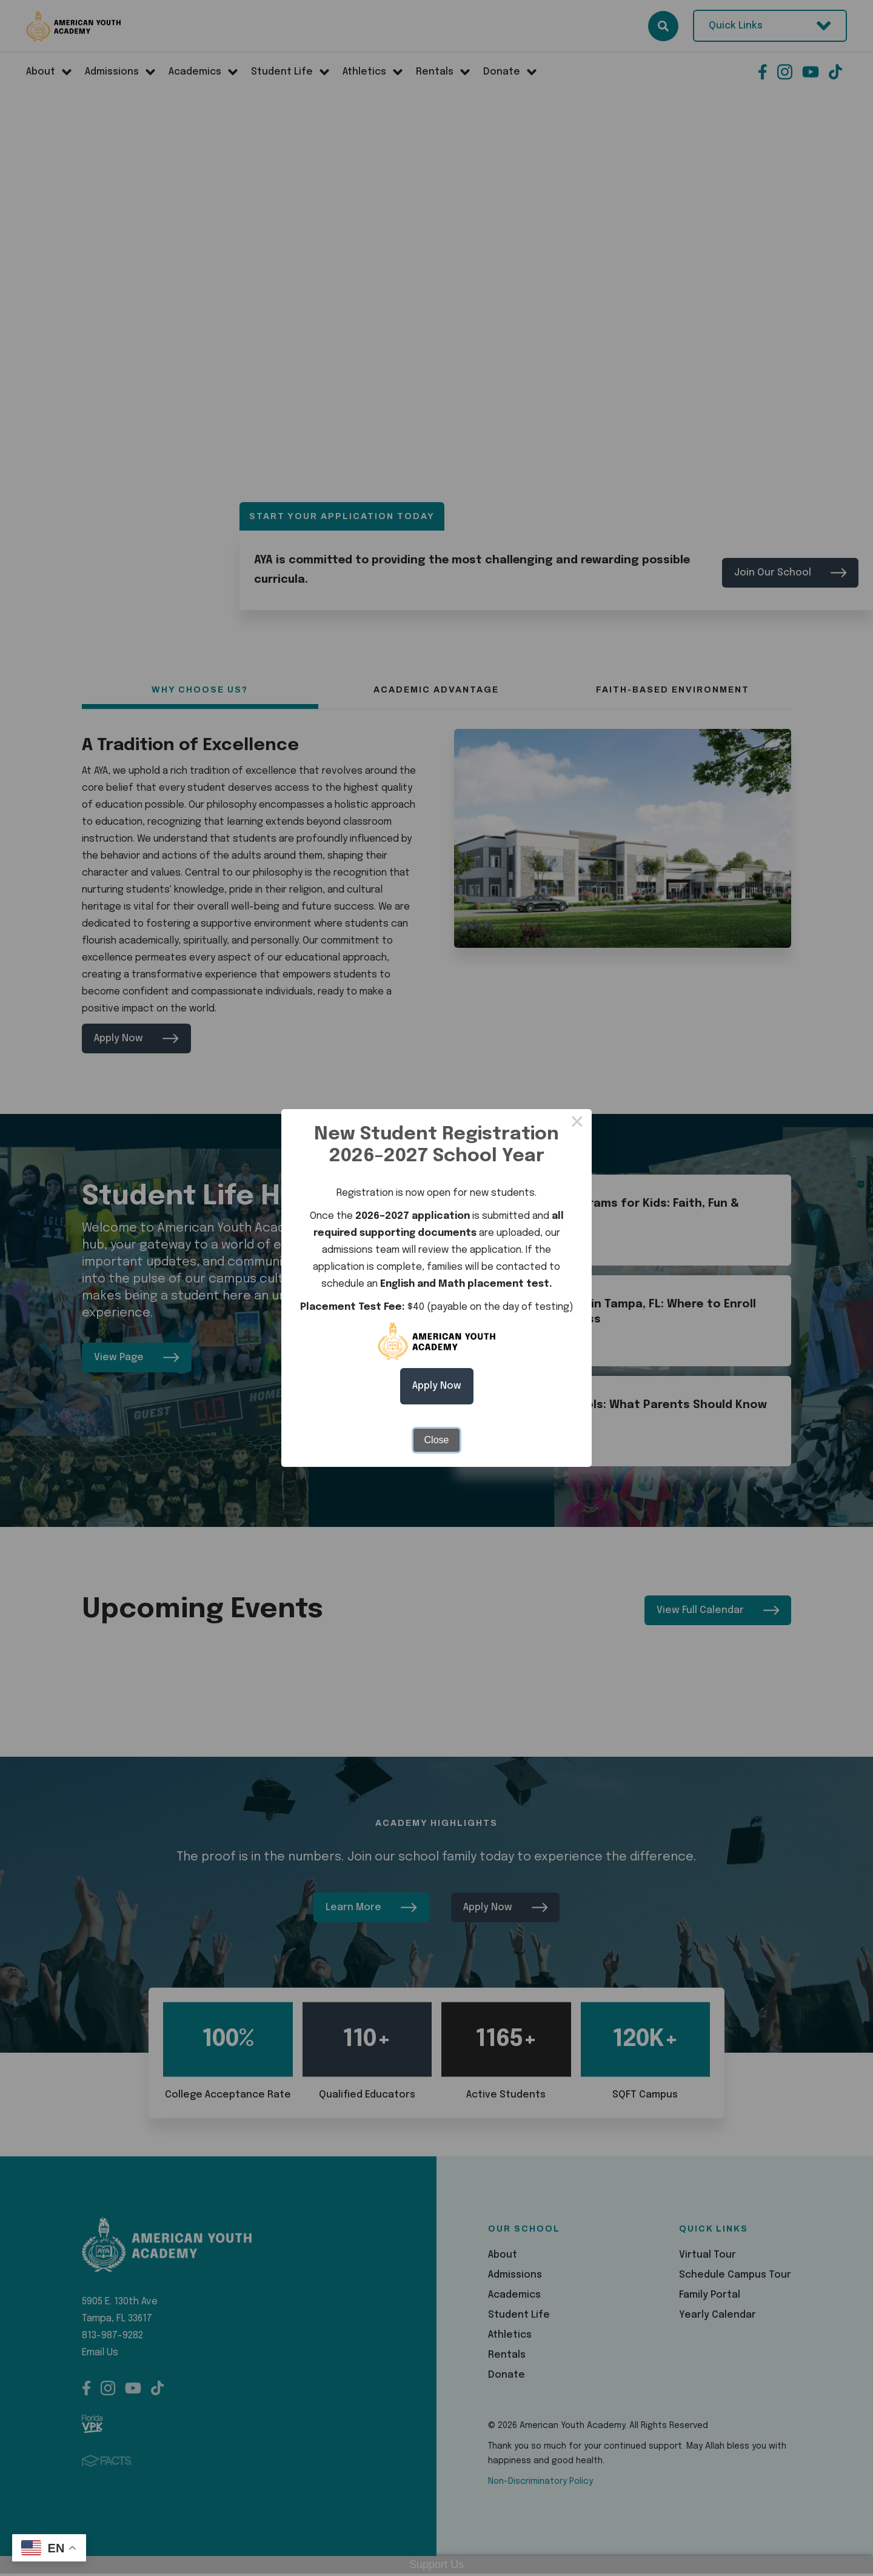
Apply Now (436, 1386)
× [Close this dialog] (577, 1123)
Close (436, 1440)
